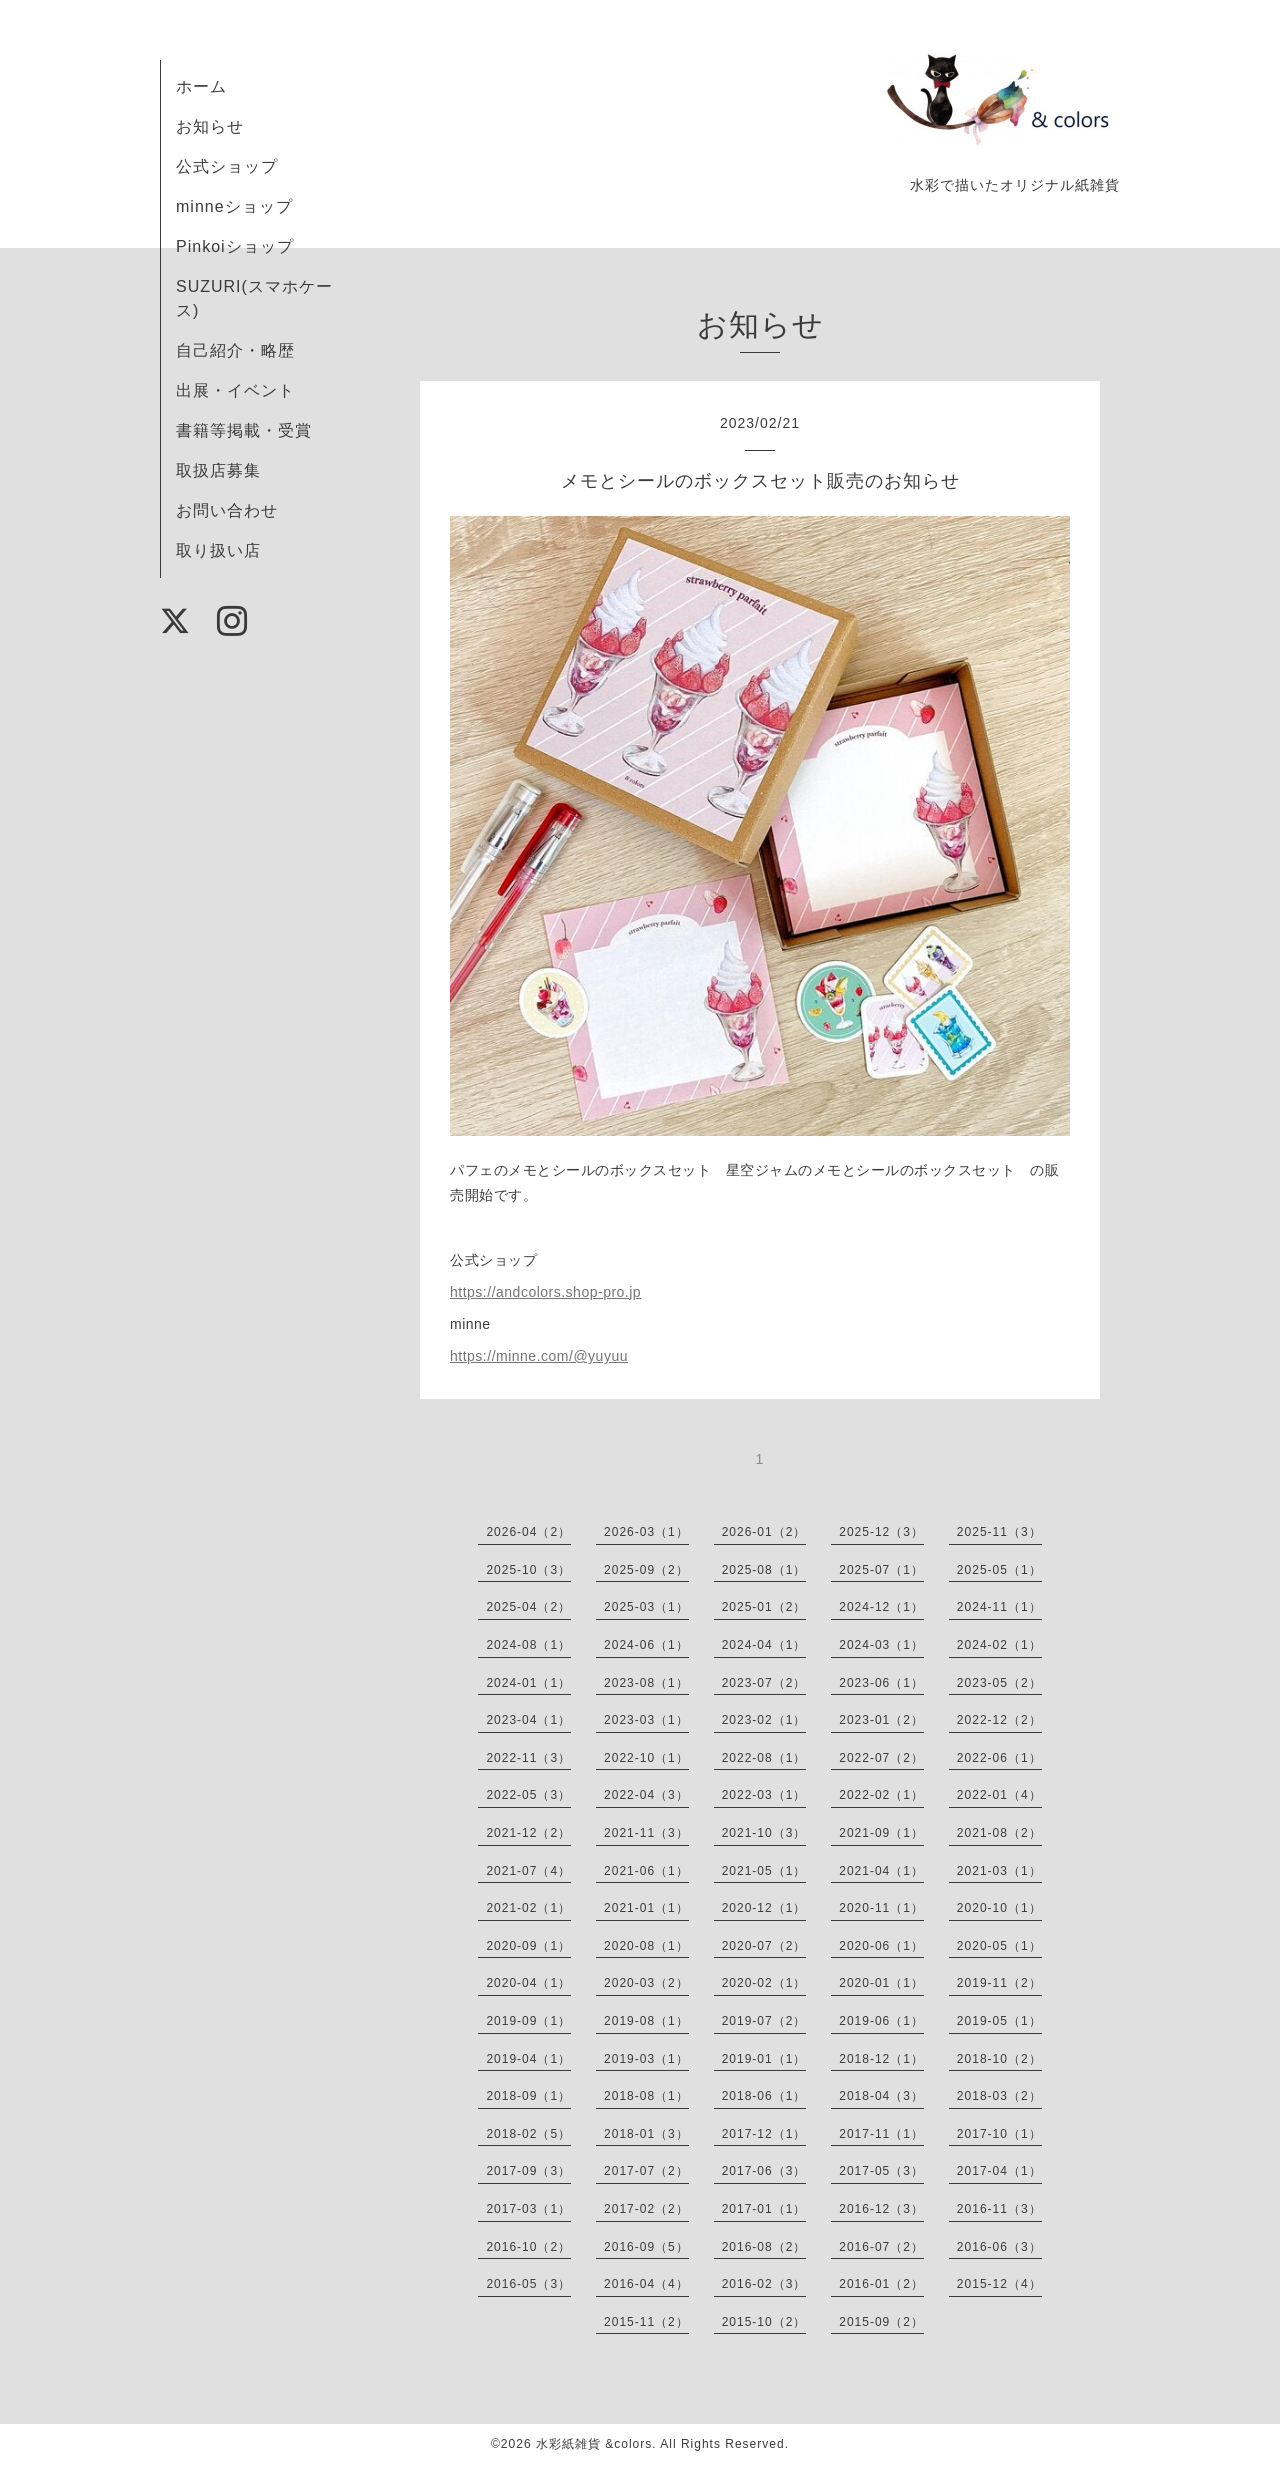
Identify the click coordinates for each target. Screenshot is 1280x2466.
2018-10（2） (999, 2059)
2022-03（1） (764, 1795)
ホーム (201, 86)
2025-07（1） (881, 1570)
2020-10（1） (999, 1908)
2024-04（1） (764, 1645)
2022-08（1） (764, 1758)
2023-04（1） (528, 1720)
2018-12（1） (881, 2059)
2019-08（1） (646, 2021)
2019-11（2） (999, 1983)
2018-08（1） (646, 2096)
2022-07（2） (881, 1758)
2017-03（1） (528, 2209)
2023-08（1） (646, 1683)
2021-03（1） (999, 1871)
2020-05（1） (999, 1946)
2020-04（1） (528, 1983)
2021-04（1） (881, 1871)
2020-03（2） (646, 1983)
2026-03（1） (646, 1532)
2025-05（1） (999, 1570)
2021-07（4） (528, 1871)
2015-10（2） (764, 2322)
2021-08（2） (999, 1833)
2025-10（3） (528, 1570)
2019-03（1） (646, 2059)
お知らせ (210, 126)
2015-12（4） (999, 2284)
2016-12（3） (881, 2209)
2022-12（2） (999, 1720)
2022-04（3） (646, 1795)
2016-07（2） (881, 2247)
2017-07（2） (646, 2171)
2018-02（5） (528, 2134)
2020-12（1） (764, 1908)
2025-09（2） (646, 1570)
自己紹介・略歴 (235, 350)
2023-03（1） (646, 1720)
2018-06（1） (764, 2096)
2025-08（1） (764, 1570)
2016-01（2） (881, 2284)
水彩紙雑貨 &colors (594, 2444)
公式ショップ (227, 166)
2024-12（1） (881, 1607)
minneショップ (234, 206)
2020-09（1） (528, 1946)
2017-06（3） (764, 2171)
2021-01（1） (646, 1908)
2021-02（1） (528, 1908)
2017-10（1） (999, 2134)
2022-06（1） (999, 1758)
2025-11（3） (999, 1532)
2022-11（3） (528, 1758)
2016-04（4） (646, 2284)
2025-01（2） (764, 1607)
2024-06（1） (646, 1645)
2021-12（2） (528, 1833)
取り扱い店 (218, 550)
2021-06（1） (646, 1871)
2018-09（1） (528, 2096)
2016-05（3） (528, 2284)
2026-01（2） (764, 1532)
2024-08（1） (528, 1645)
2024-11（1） (999, 1607)
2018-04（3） (881, 2096)
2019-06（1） (881, 2021)
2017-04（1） (999, 2171)
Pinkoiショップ (235, 246)
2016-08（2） (764, 2247)
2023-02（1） (764, 1720)
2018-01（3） (646, 2134)
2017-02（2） (646, 2209)
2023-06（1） (881, 1683)
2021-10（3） (764, 1833)
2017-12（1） (764, 2134)
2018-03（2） (999, 2096)
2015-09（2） (881, 2322)
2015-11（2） (646, 2322)
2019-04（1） (528, 2059)
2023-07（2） (764, 1683)
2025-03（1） (646, 1607)
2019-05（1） (999, 2021)
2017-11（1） (881, 2134)
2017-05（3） (881, 2171)
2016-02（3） (764, 2284)
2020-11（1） (881, 1908)
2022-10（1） (646, 1758)
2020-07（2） (764, 1946)
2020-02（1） (764, 1983)
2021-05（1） (764, 1871)
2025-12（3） (881, 1532)
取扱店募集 (218, 470)
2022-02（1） (881, 1795)
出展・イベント (235, 390)
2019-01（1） (764, 2059)
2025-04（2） (528, 1607)
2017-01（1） (764, 2209)
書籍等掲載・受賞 (244, 430)
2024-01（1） (528, 1683)
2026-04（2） (528, 1532)
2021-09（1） (881, 1833)
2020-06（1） (881, 1946)
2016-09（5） (646, 2247)
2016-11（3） (999, 2209)
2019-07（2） (764, 2021)
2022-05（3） (528, 1795)
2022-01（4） (999, 1795)
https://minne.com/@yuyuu (539, 1356)
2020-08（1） (646, 1946)
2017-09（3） (528, 2171)
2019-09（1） (528, 2021)
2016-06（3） (999, 2247)
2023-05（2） (999, 1683)
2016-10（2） (528, 2247)
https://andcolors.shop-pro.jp (545, 1292)
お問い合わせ (227, 510)
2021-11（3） (646, 1833)
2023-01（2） (881, 1720)
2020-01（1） (881, 1983)
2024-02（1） (999, 1645)
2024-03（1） (881, 1645)
